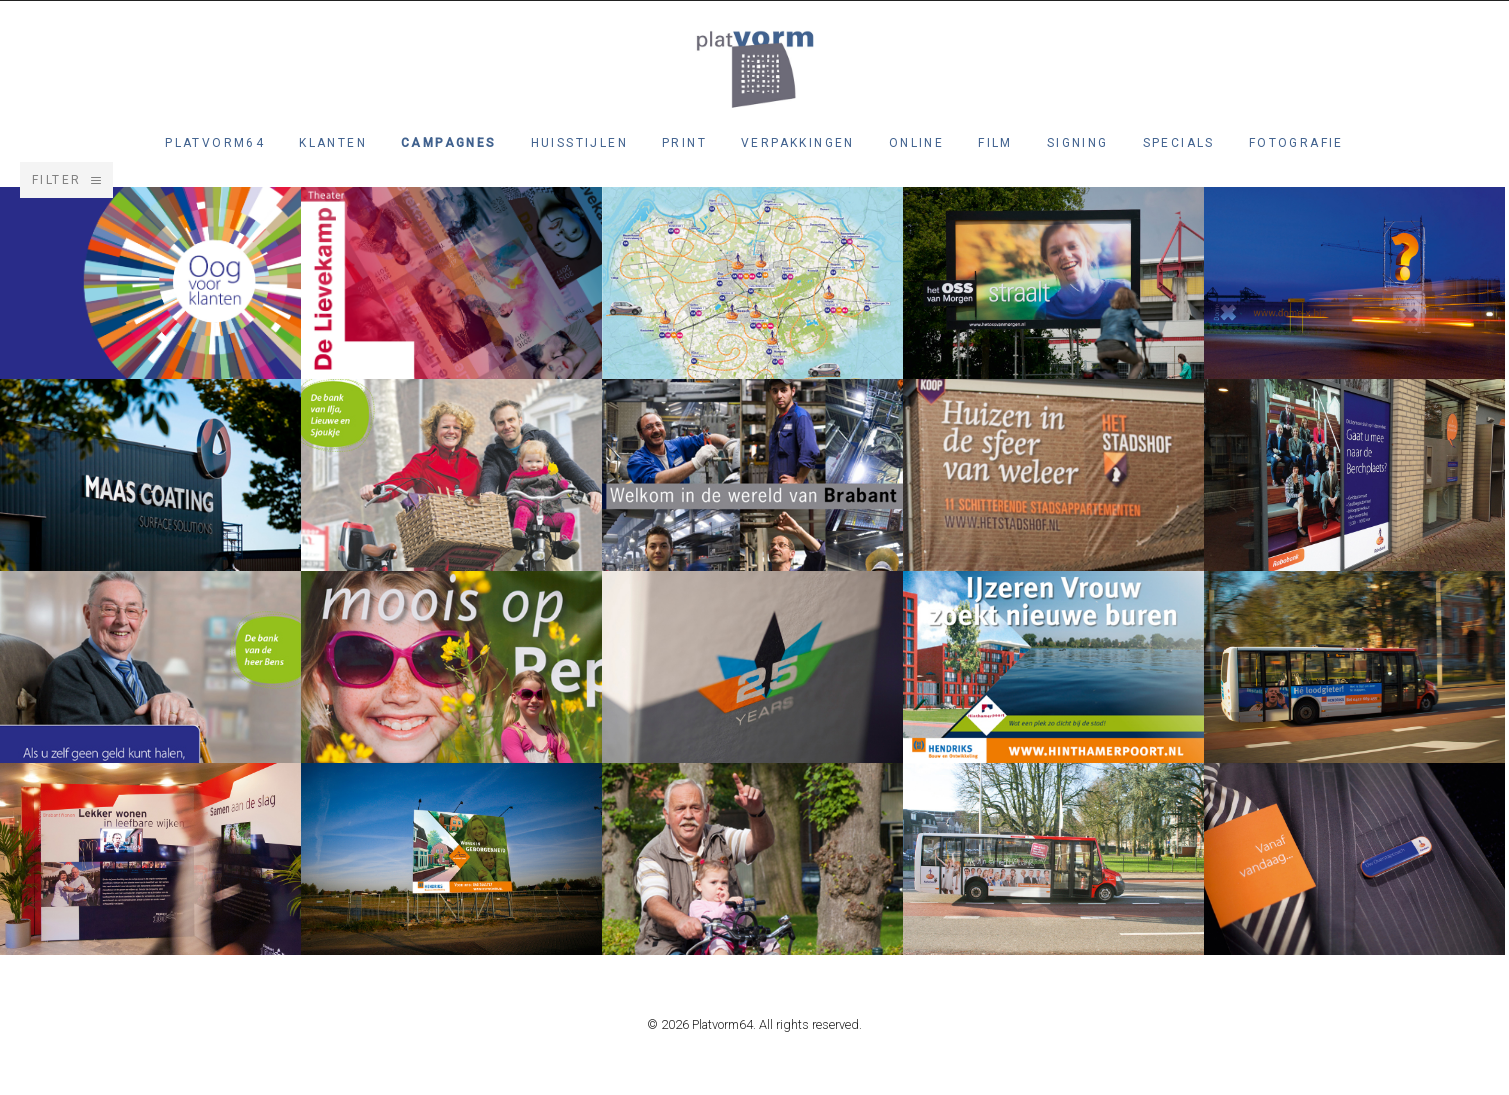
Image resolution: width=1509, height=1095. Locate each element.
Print (684, 143)
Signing (1078, 143)
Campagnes (449, 143)
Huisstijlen (579, 143)
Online (916, 143)
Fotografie (1296, 143)
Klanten (333, 143)
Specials (1179, 143)
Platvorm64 (215, 143)
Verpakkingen (798, 143)
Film (995, 143)
